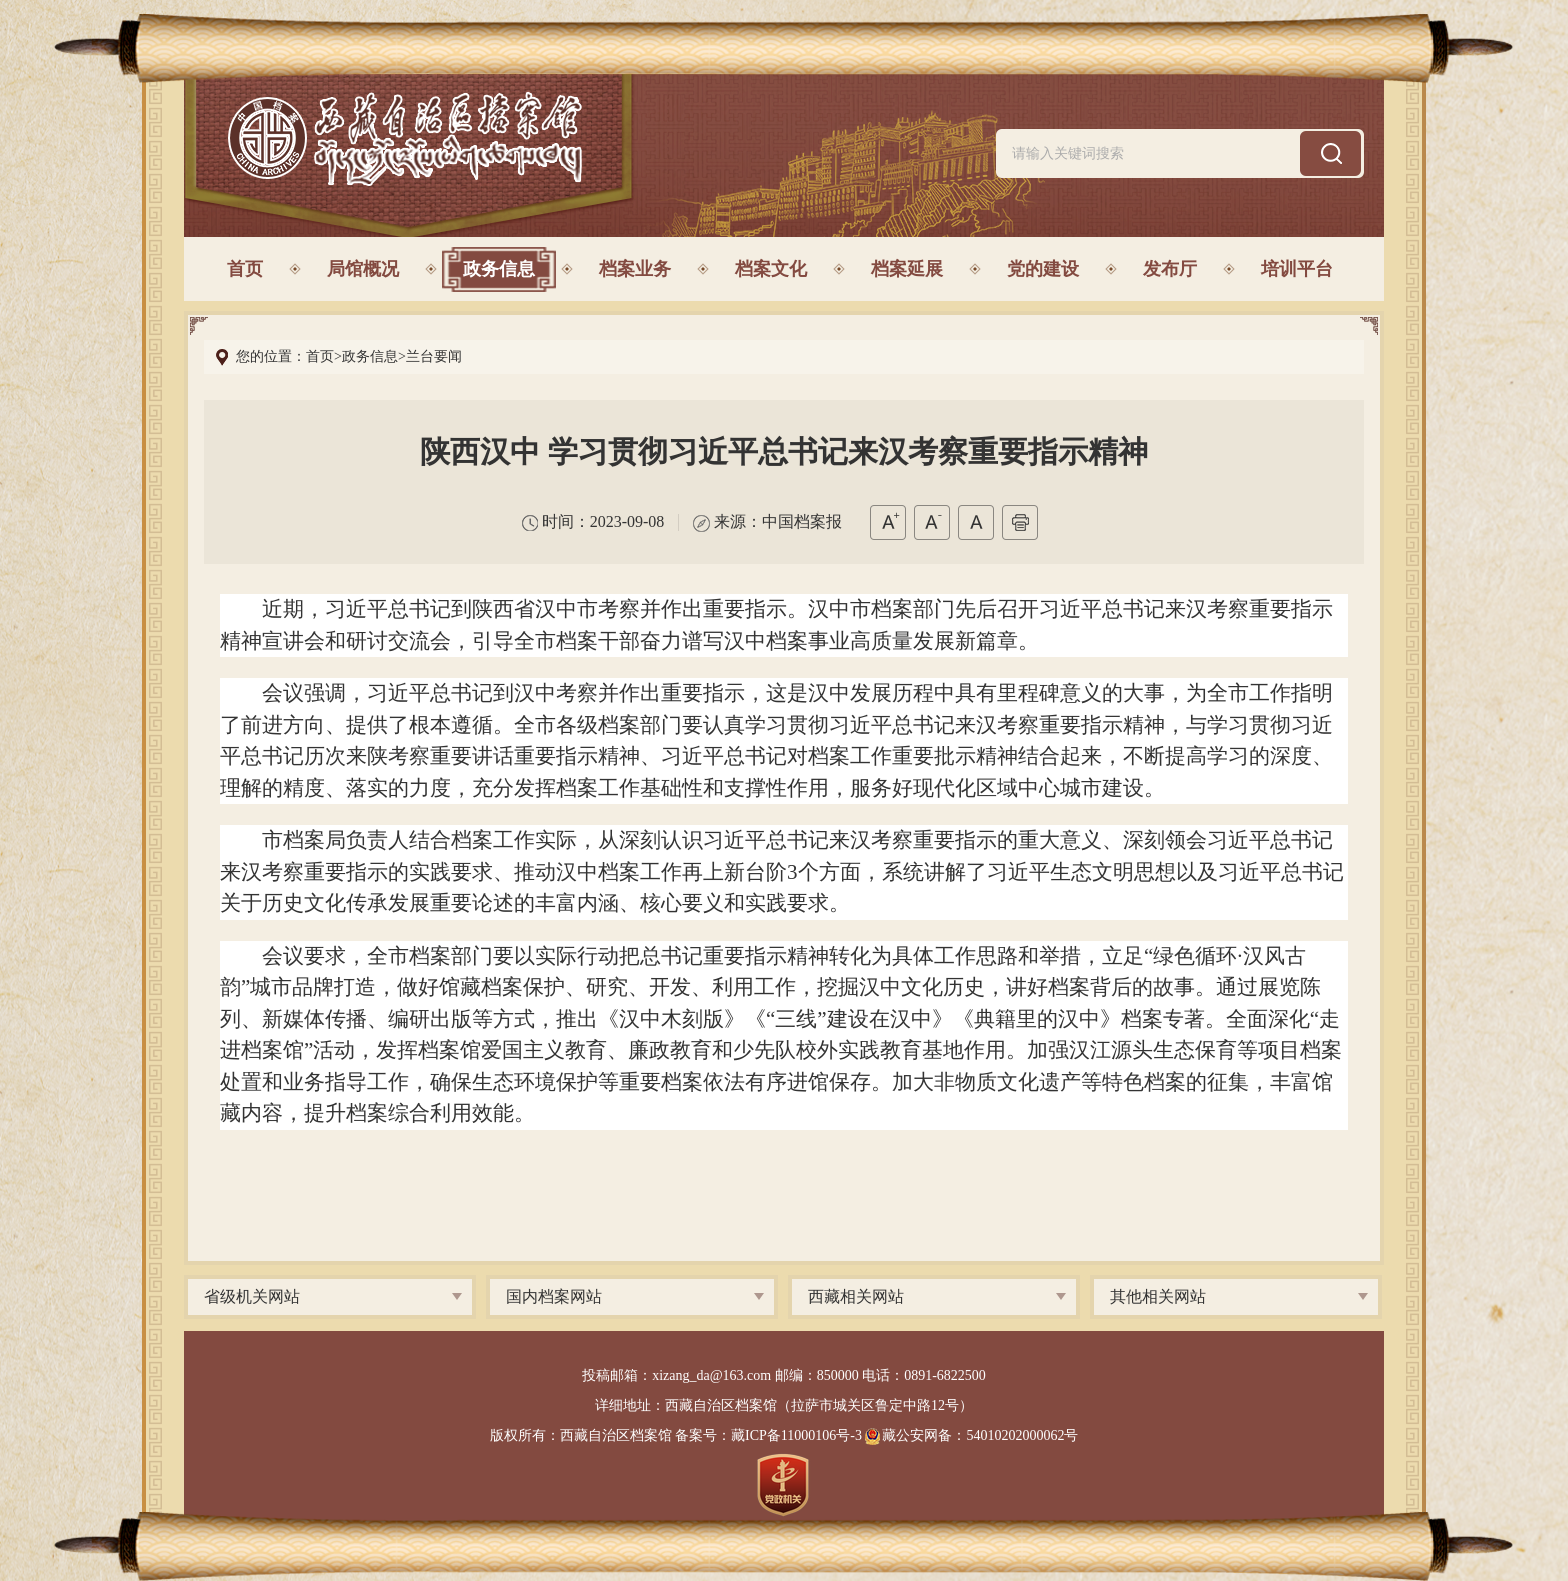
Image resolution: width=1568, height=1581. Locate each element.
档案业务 (635, 269)
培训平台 (1297, 269)
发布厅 (1170, 269)
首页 (245, 269)
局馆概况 (363, 269)
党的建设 (1043, 269)
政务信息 (499, 269)
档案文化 (771, 269)
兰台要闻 (434, 356)
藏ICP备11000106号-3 (796, 1435)
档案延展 (907, 269)
